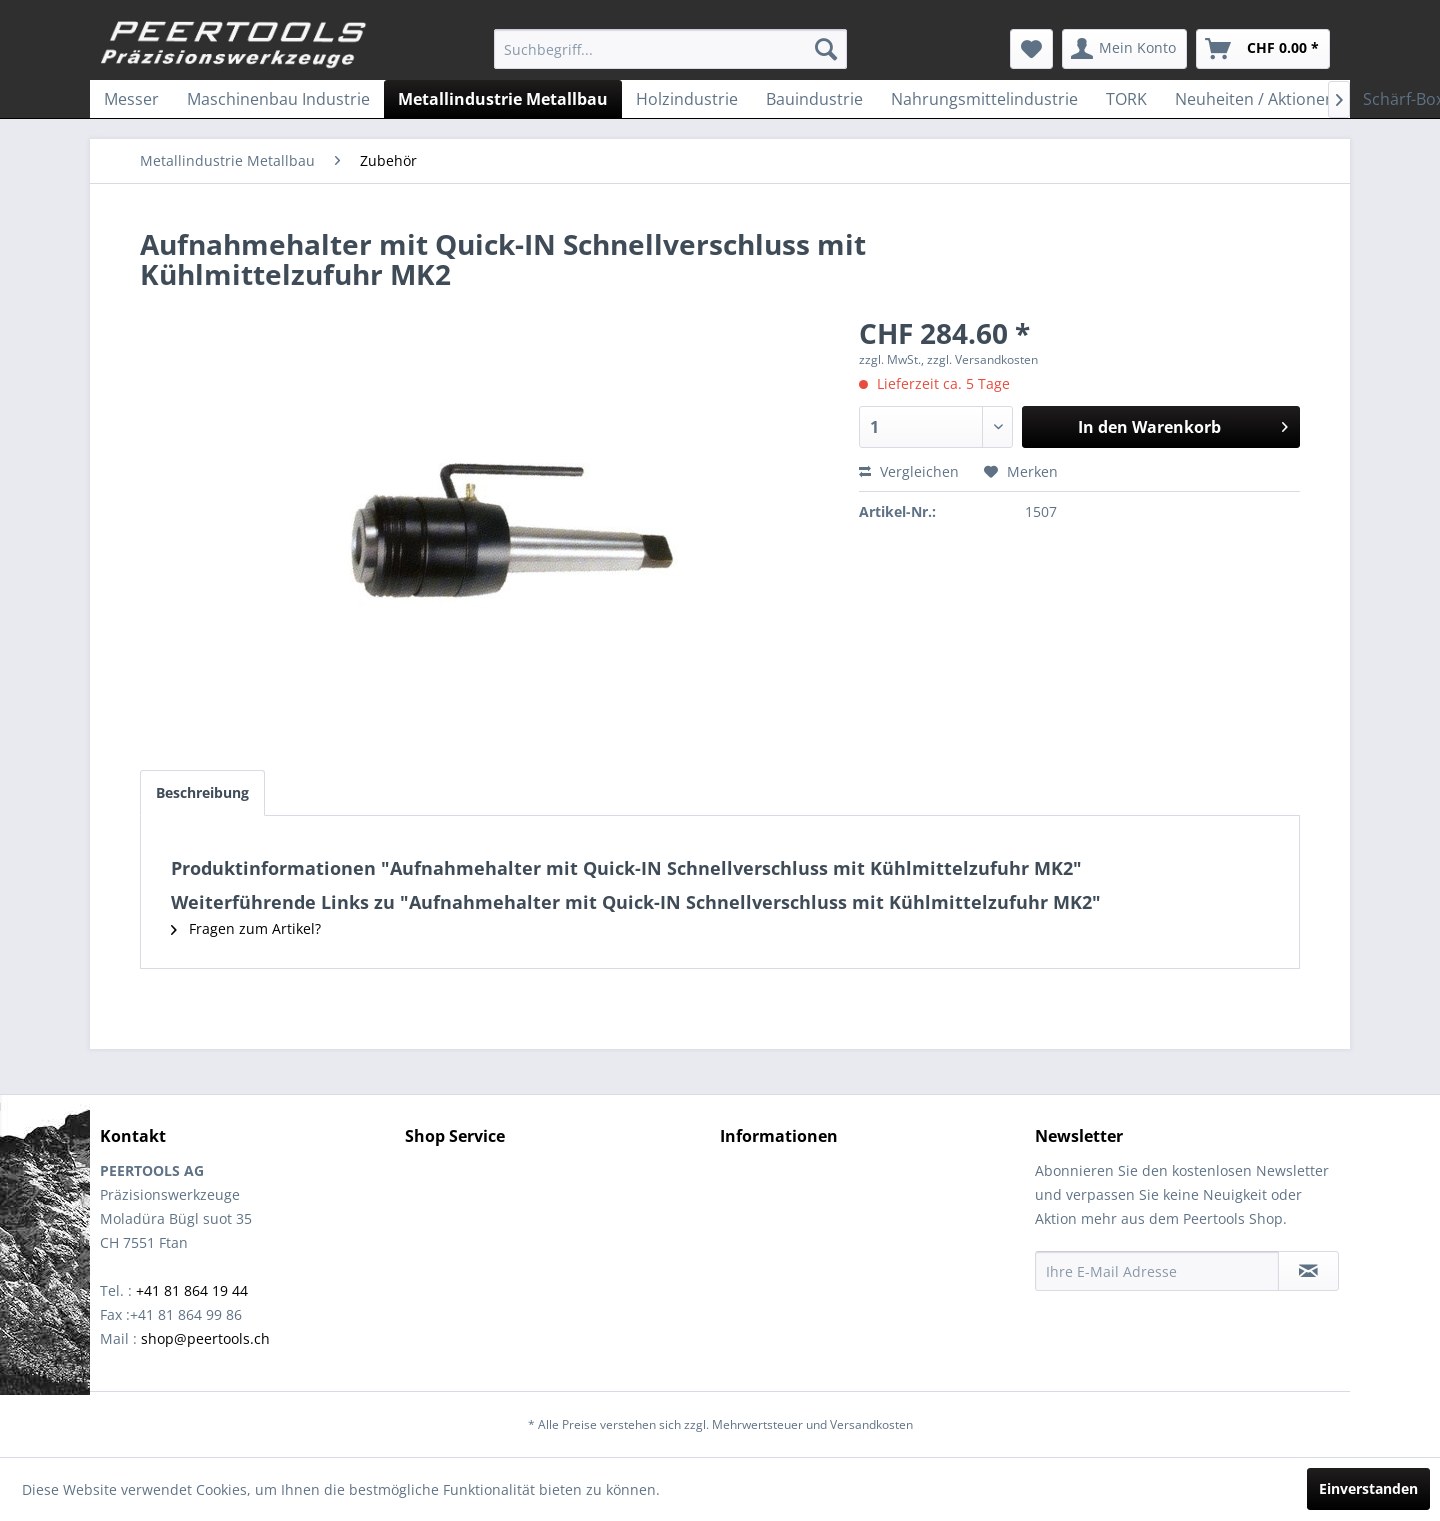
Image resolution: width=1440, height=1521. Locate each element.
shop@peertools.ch (205, 1338)
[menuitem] (670, 49)
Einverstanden (1368, 1488)
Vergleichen (909, 471)
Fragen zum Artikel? (246, 928)
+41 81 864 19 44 (192, 1290)
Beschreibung (202, 792)
